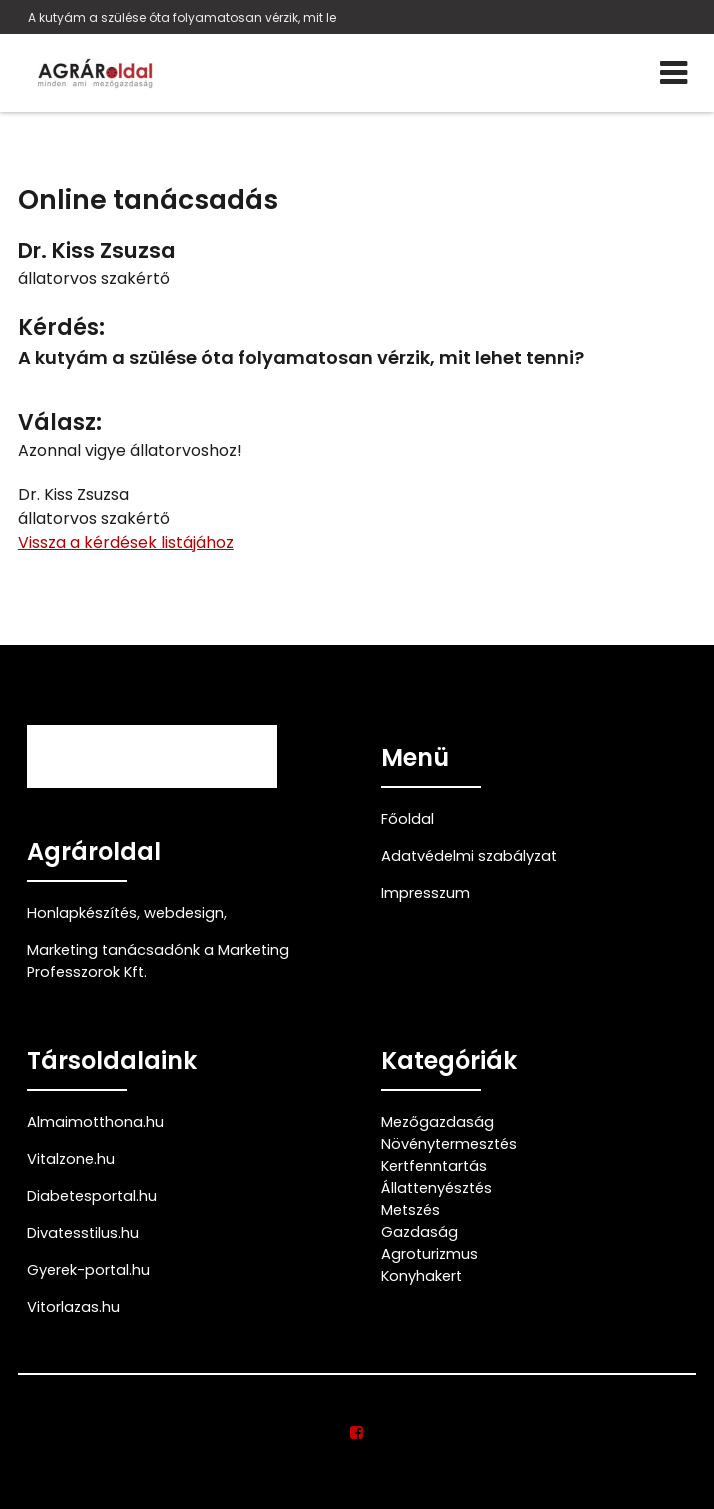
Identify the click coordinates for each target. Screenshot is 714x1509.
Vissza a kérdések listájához (126, 542)
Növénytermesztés (449, 1144)
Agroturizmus (429, 1254)
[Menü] (673, 73)
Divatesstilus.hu (83, 1233)
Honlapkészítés (82, 913)
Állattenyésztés (436, 1188)
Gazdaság (419, 1232)
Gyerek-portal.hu (88, 1270)
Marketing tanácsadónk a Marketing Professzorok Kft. (158, 961)
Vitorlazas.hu (73, 1307)
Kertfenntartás (434, 1166)
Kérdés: (61, 327)
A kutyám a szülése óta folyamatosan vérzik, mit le (182, 17)
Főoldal (407, 819)
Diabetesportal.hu (92, 1196)
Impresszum (425, 893)
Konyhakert (421, 1276)
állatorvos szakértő (94, 278)
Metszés (410, 1210)
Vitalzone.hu (71, 1159)
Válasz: (60, 422)
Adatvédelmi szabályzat (469, 856)
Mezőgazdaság (437, 1122)
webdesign (184, 913)
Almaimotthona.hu (95, 1122)
